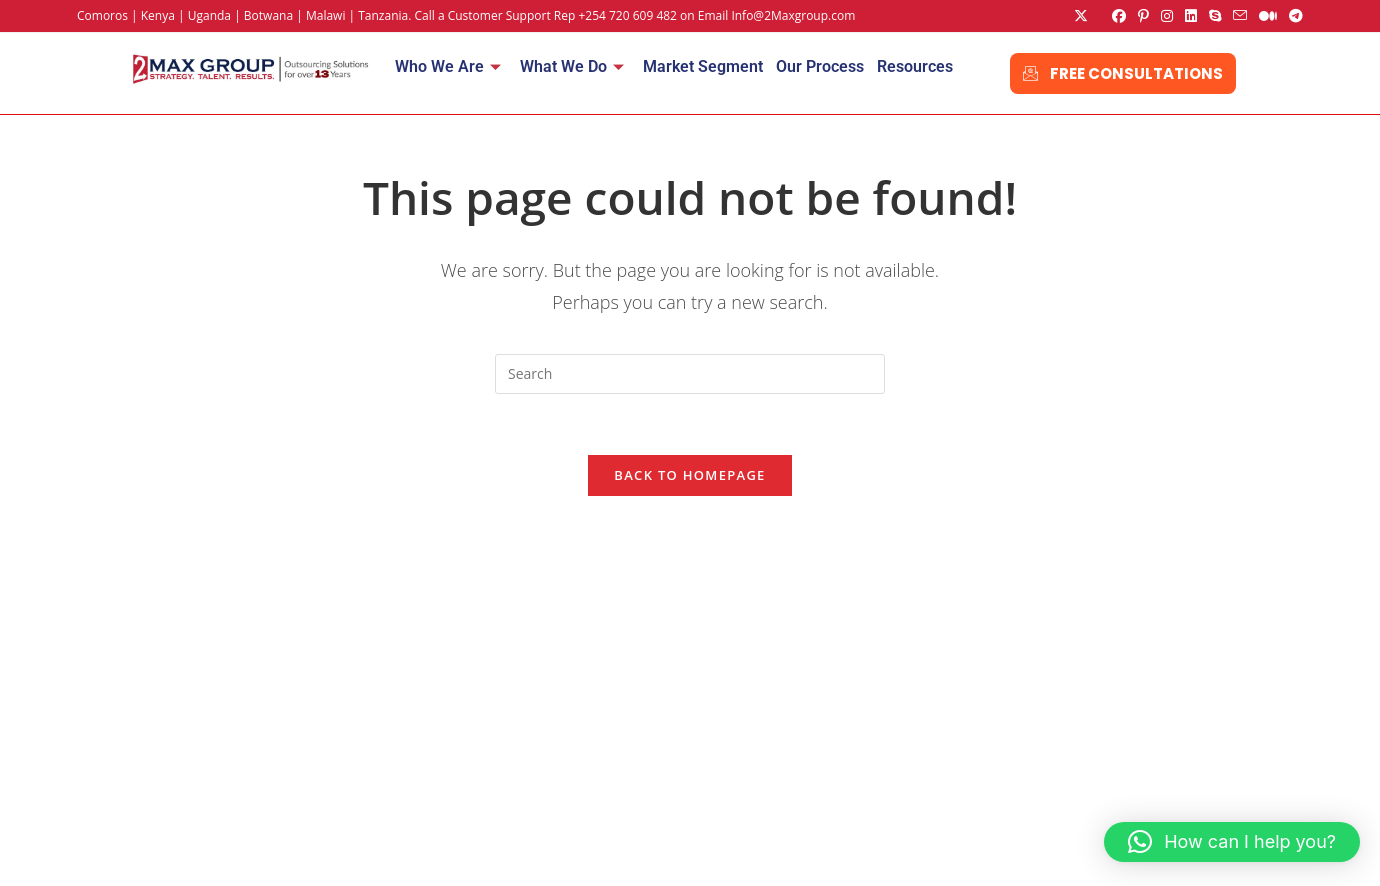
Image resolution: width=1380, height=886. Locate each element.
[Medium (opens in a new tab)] (1268, 16)
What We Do (572, 66)
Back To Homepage (689, 475)
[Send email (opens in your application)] (1240, 16)
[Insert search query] (690, 374)
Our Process (820, 66)
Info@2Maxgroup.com (793, 15)
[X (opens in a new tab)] (1081, 16)
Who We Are (448, 66)
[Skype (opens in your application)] (1215, 16)
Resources (915, 66)
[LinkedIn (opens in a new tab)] (1191, 16)
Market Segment (703, 66)
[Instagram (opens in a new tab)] (1167, 16)
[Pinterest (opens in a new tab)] (1143, 16)
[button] (1232, 842)
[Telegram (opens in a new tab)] (1293, 16)
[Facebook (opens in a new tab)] (1119, 16)
